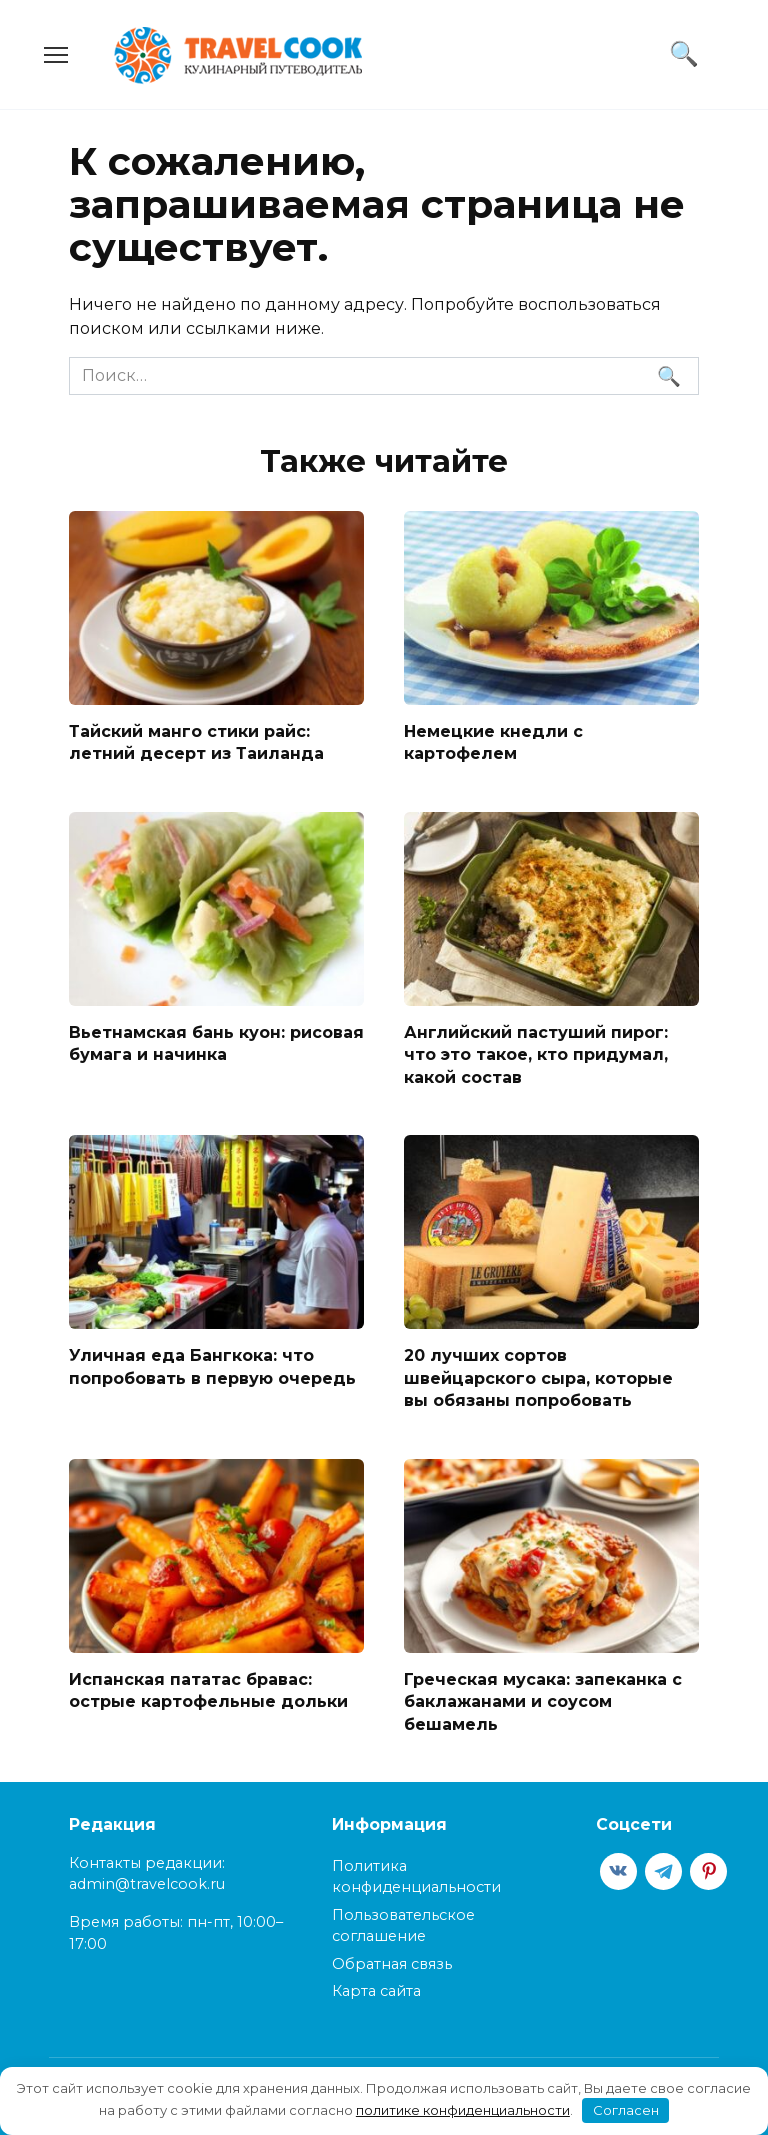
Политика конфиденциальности (416, 1876)
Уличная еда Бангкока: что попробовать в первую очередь (212, 1366)
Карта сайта (376, 1990)
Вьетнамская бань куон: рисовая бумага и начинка (216, 1042)
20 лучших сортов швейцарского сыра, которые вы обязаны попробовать (538, 1378)
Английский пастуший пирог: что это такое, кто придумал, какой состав (536, 1054)
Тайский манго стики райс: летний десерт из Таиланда (196, 742)
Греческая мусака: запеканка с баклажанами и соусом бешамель (543, 1701)
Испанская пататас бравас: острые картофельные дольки (208, 1689)
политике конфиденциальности (463, 2110)
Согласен (626, 2110)
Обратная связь (392, 1963)
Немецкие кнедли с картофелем (493, 742)
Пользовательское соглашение (403, 1925)
